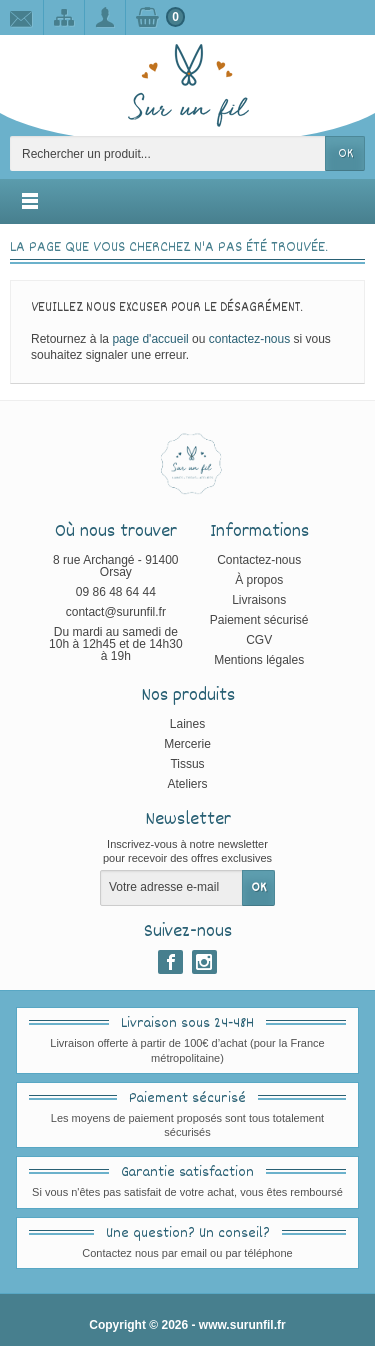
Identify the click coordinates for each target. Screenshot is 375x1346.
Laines (187, 724)
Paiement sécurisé (259, 620)
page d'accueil (150, 339)
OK (345, 154)
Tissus (187, 764)
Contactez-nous (259, 560)
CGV (259, 640)
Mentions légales (259, 660)
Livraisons (259, 600)
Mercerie (187, 744)
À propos (259, 580)
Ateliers (187, 784)
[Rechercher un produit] (168, 153)
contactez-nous (249, 339)
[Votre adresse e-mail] (171, 888)
